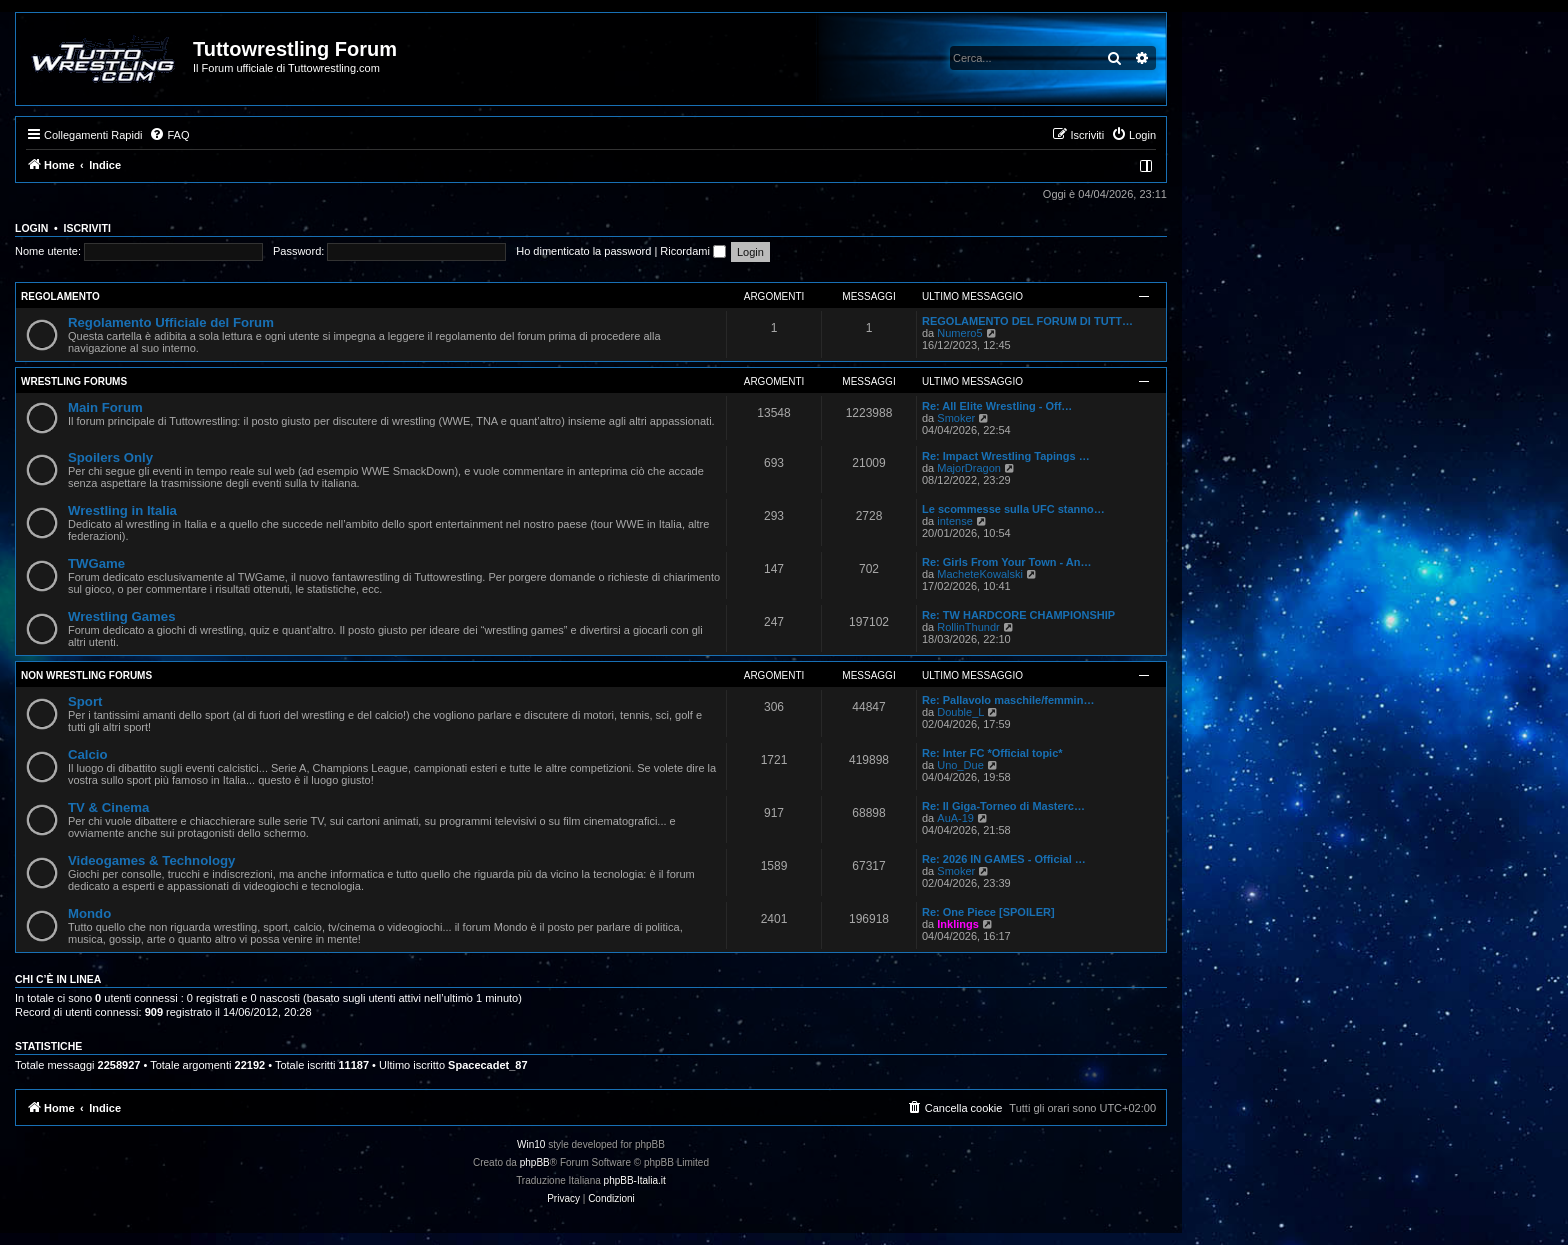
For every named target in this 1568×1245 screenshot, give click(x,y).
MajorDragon (969, 468)
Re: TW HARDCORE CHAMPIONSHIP (1018, 615)
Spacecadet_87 (488, 1065)
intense (954, 521)
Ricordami (693, 251)
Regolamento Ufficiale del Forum (171, 322)
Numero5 (959, 333)
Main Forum (105, 407)
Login (31, 228)
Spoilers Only (110, 457)
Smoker (956, 418)
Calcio (88, 754)
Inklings (958, 924)
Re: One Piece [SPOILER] (988, 912)
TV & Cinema (108, 807)
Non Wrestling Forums (86, 675)
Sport (85, 701)
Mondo (89, 913)
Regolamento (60, 296)
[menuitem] (169, 135)
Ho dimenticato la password (583, 251)
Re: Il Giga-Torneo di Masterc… (1003, 806)
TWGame (96, 563)
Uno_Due (960, 765)
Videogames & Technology (151, 860)
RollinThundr (968, 627)
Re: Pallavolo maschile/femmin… (1008, 700)
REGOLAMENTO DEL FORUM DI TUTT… (1027, 321)
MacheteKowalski (980, 574)
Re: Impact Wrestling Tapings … (1006, 456)
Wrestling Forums (74, 381)
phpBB (535, 1162)
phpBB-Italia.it (635, 1180)
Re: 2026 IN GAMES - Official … (1004, 859)
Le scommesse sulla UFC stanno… (1013, 509)
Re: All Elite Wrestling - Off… (997, 406)
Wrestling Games (122, 616)
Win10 (531, 1144)
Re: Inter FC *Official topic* (992, 753)
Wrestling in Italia (122, 510)
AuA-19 (955, 818)
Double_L (960, 712)
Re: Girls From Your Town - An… (1007, 562)
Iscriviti (87, 228)
